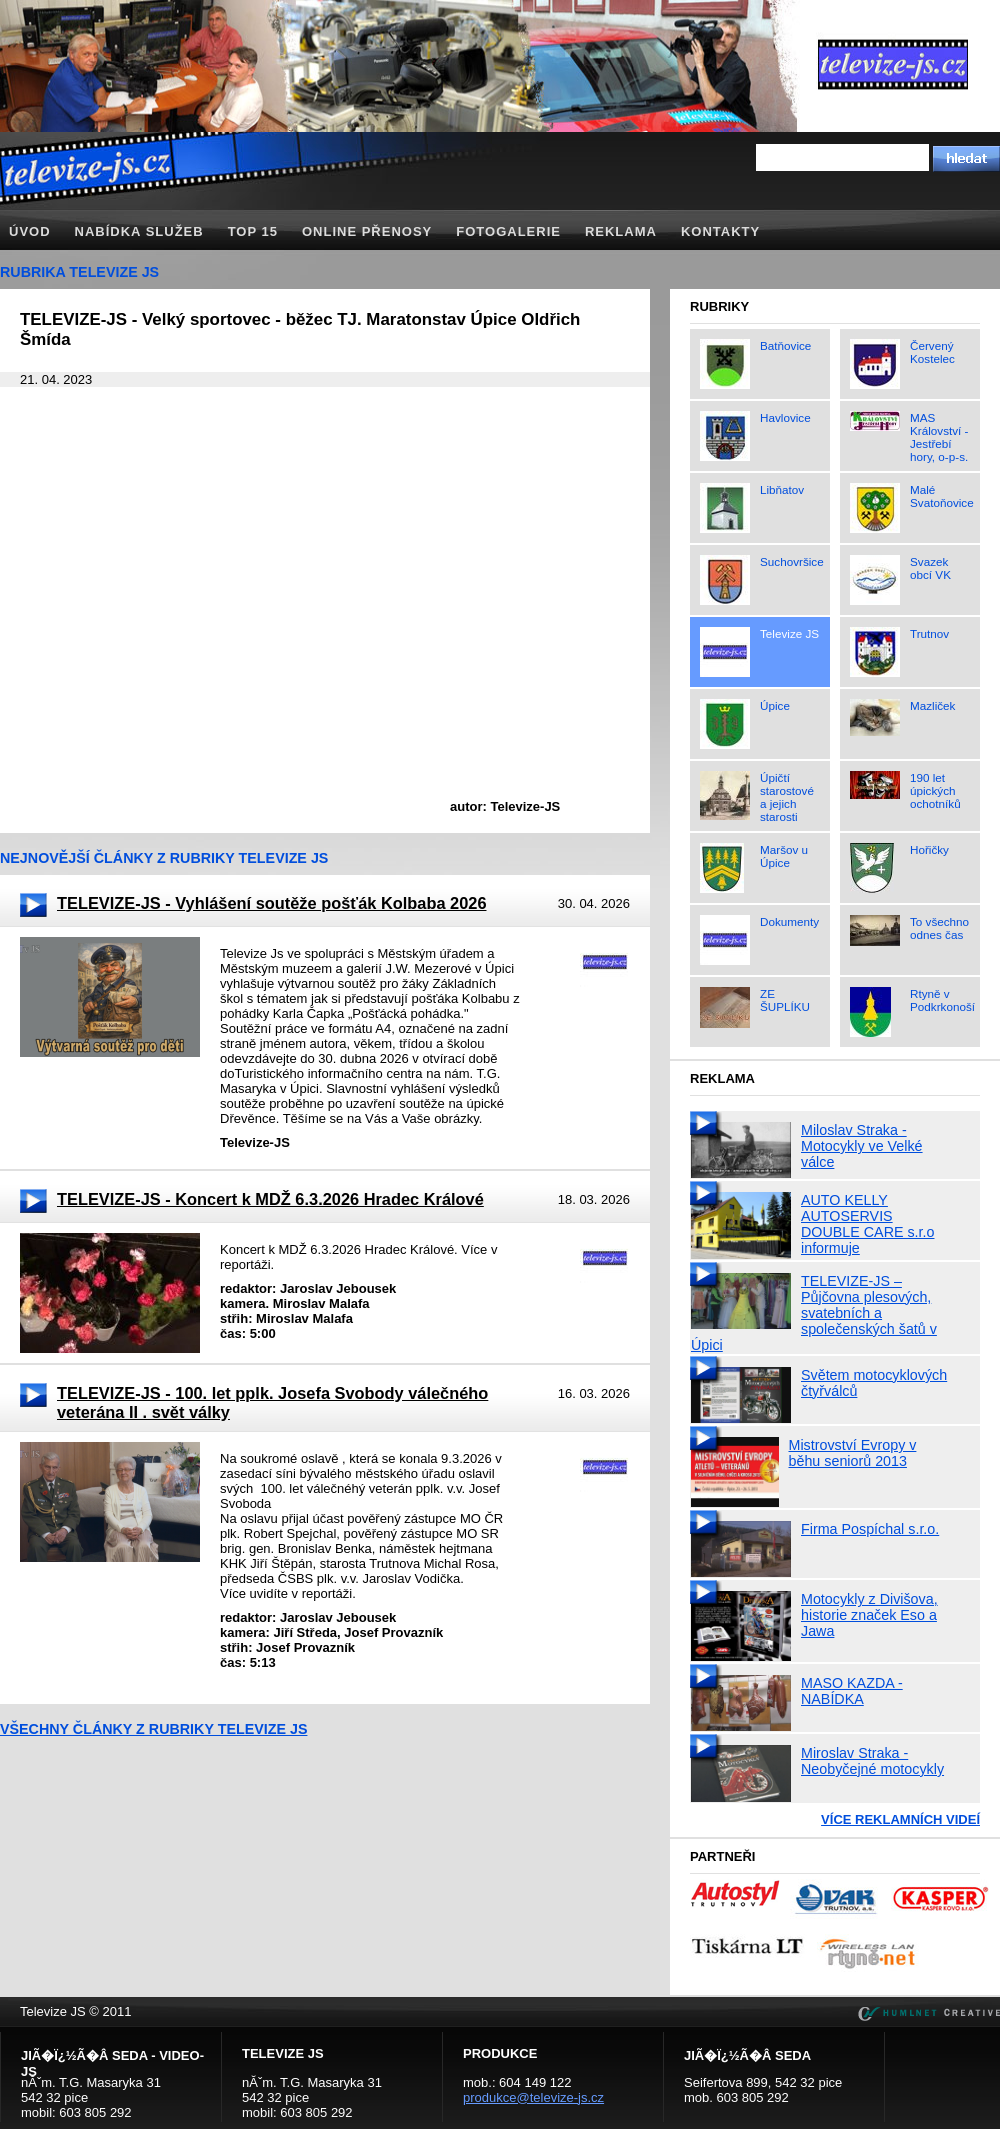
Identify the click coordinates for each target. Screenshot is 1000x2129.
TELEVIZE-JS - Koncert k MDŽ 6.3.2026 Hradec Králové (270, 1199)
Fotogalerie (508, 231)
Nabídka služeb (139, 231)
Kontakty (720, 231)
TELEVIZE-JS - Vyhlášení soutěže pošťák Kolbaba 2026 (271, 903)
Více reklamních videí (900, 1819)
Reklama (621, 231)
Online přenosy (367, 231)
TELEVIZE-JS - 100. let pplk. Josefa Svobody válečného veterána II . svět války (272, 1402)
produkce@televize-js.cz (533, 2097)
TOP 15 (253, 231)
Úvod (30, 231)
